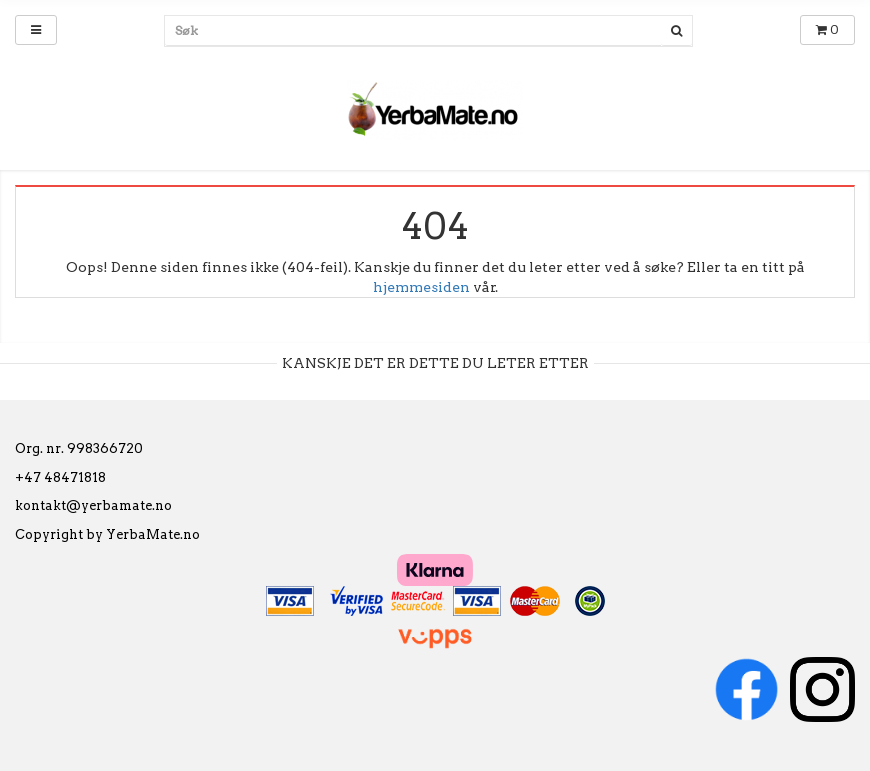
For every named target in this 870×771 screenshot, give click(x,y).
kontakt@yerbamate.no (93, 505)
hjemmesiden (421, 287)
